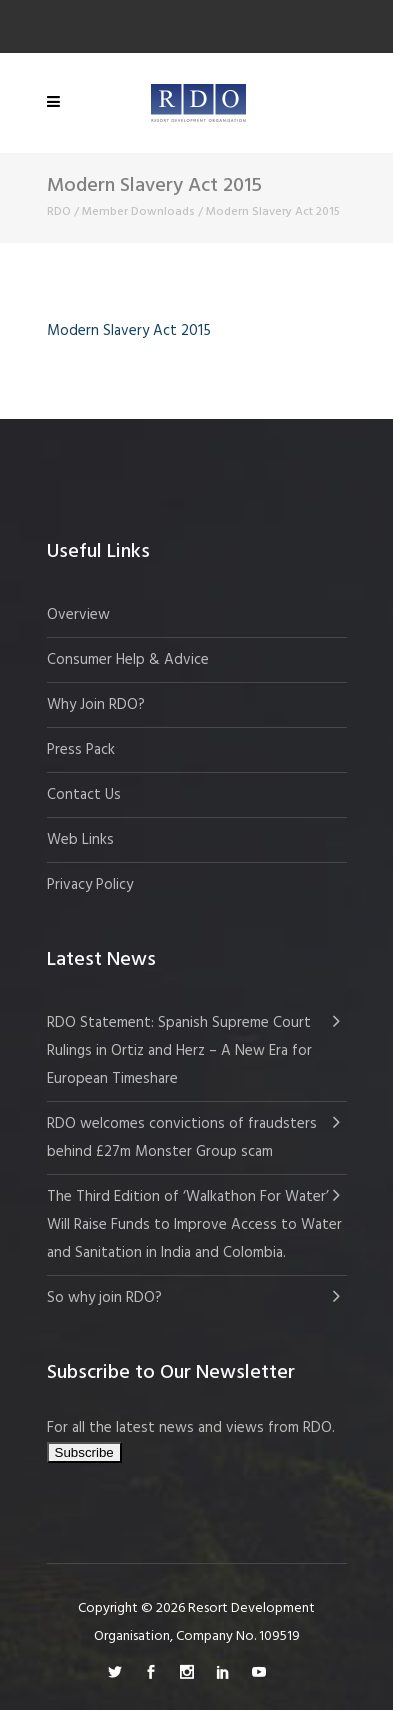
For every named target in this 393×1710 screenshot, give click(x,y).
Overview (78, 615)
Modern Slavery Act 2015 (129, 331)
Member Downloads (138, 212)
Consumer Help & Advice (128, 660)
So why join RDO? (104, 1298)
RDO (59, 212)
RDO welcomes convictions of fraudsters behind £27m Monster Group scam (182, 1138)
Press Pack (81, 750)
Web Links (80, 840)
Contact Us (84, 795)
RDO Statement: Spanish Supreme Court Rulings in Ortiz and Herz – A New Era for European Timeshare (179, 1051)
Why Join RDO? (96, 705)
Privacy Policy (90, 885)
